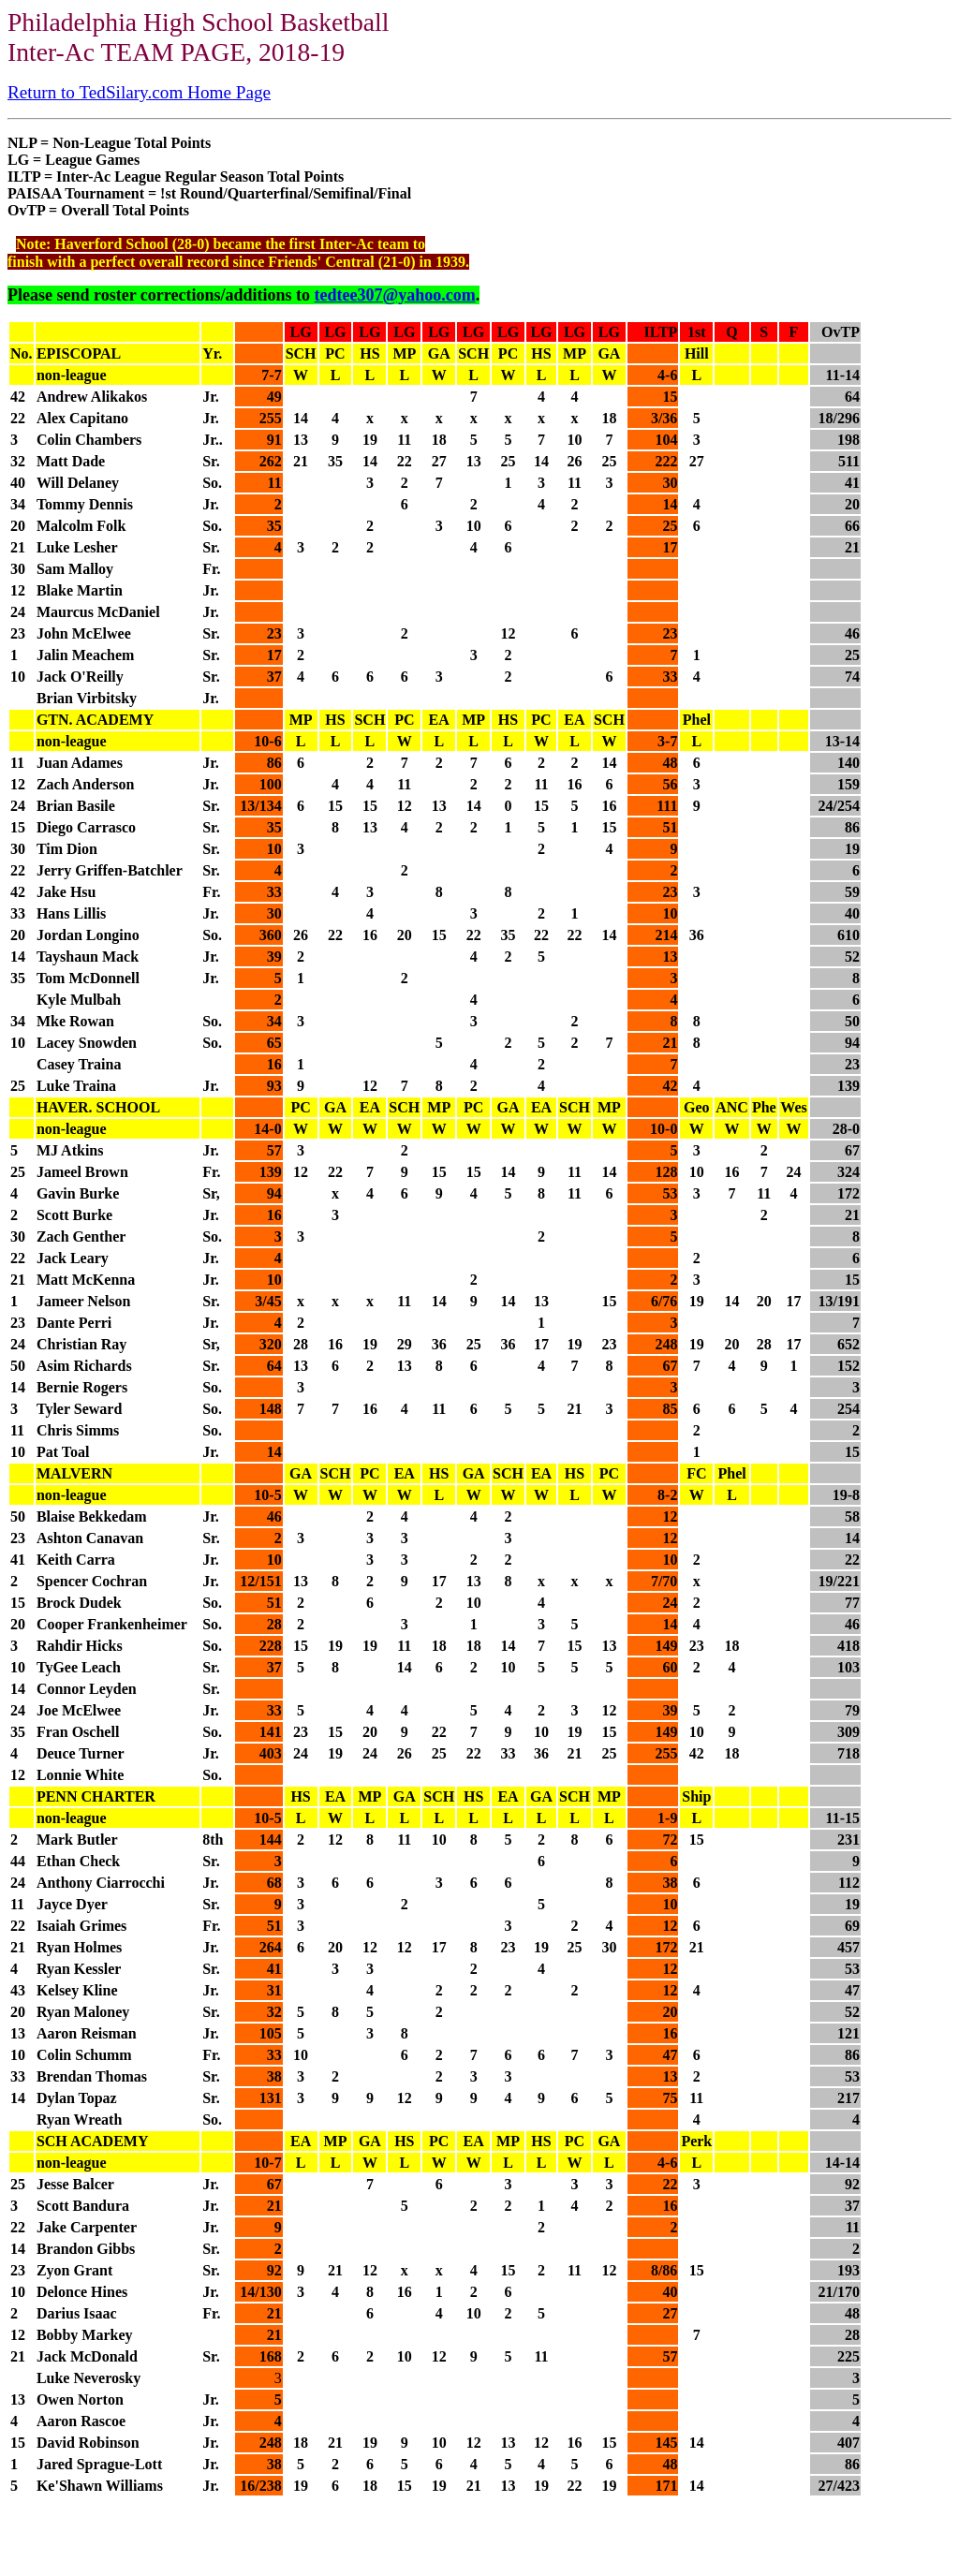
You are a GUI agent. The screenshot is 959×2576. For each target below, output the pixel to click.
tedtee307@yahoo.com (394, 295)
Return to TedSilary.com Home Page (139, 92)
